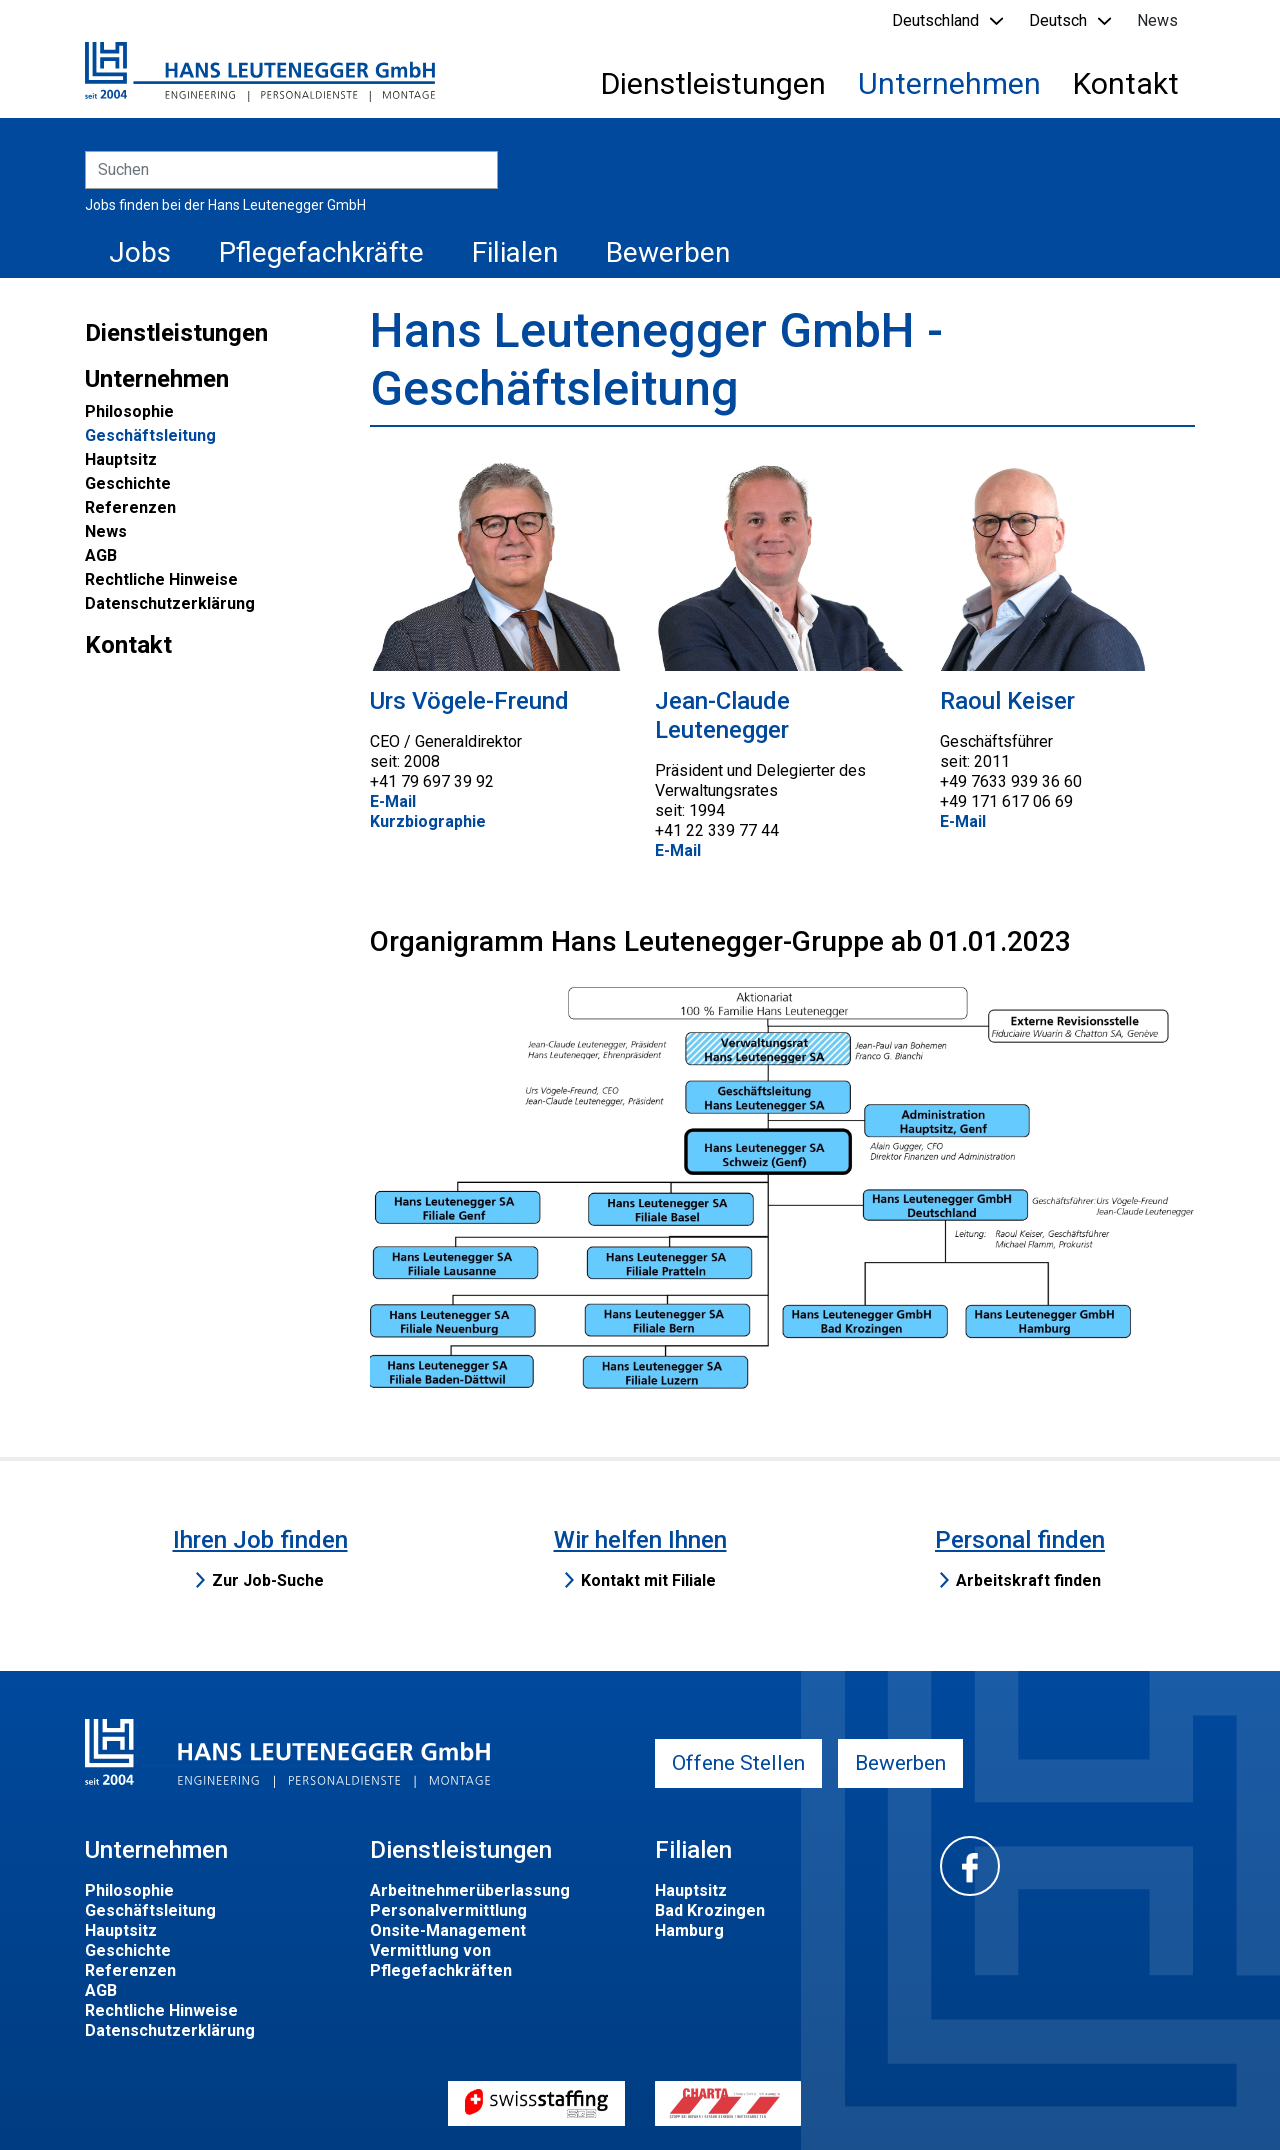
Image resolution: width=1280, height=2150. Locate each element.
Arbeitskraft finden (1028, 1580)
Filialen (515, 252)
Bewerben (668, 252)
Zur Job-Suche (268, 1580)
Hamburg (689, 1930)
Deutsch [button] (1058, 20)
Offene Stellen (738, 1763)
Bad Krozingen (710, 1910)
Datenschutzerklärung (170, 603)
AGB (101, 555)
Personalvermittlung (448, 1910)
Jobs (140, 252)
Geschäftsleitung (150, 435)
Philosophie (129, 411)
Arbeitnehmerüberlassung (470, 1890)
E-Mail (393, 801)
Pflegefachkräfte (321, 252)
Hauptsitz (121, 459)
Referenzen (130, 507)
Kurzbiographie (428, 821)
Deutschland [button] (935, 20)
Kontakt (1126, 83)
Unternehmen (949, 83)
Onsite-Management (448, 1930)
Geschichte (128, 483)
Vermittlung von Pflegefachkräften (441, 1960)
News (1157, 20)
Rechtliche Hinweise (161, 579)
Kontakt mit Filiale (648, 1580)
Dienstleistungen (713, 83)
